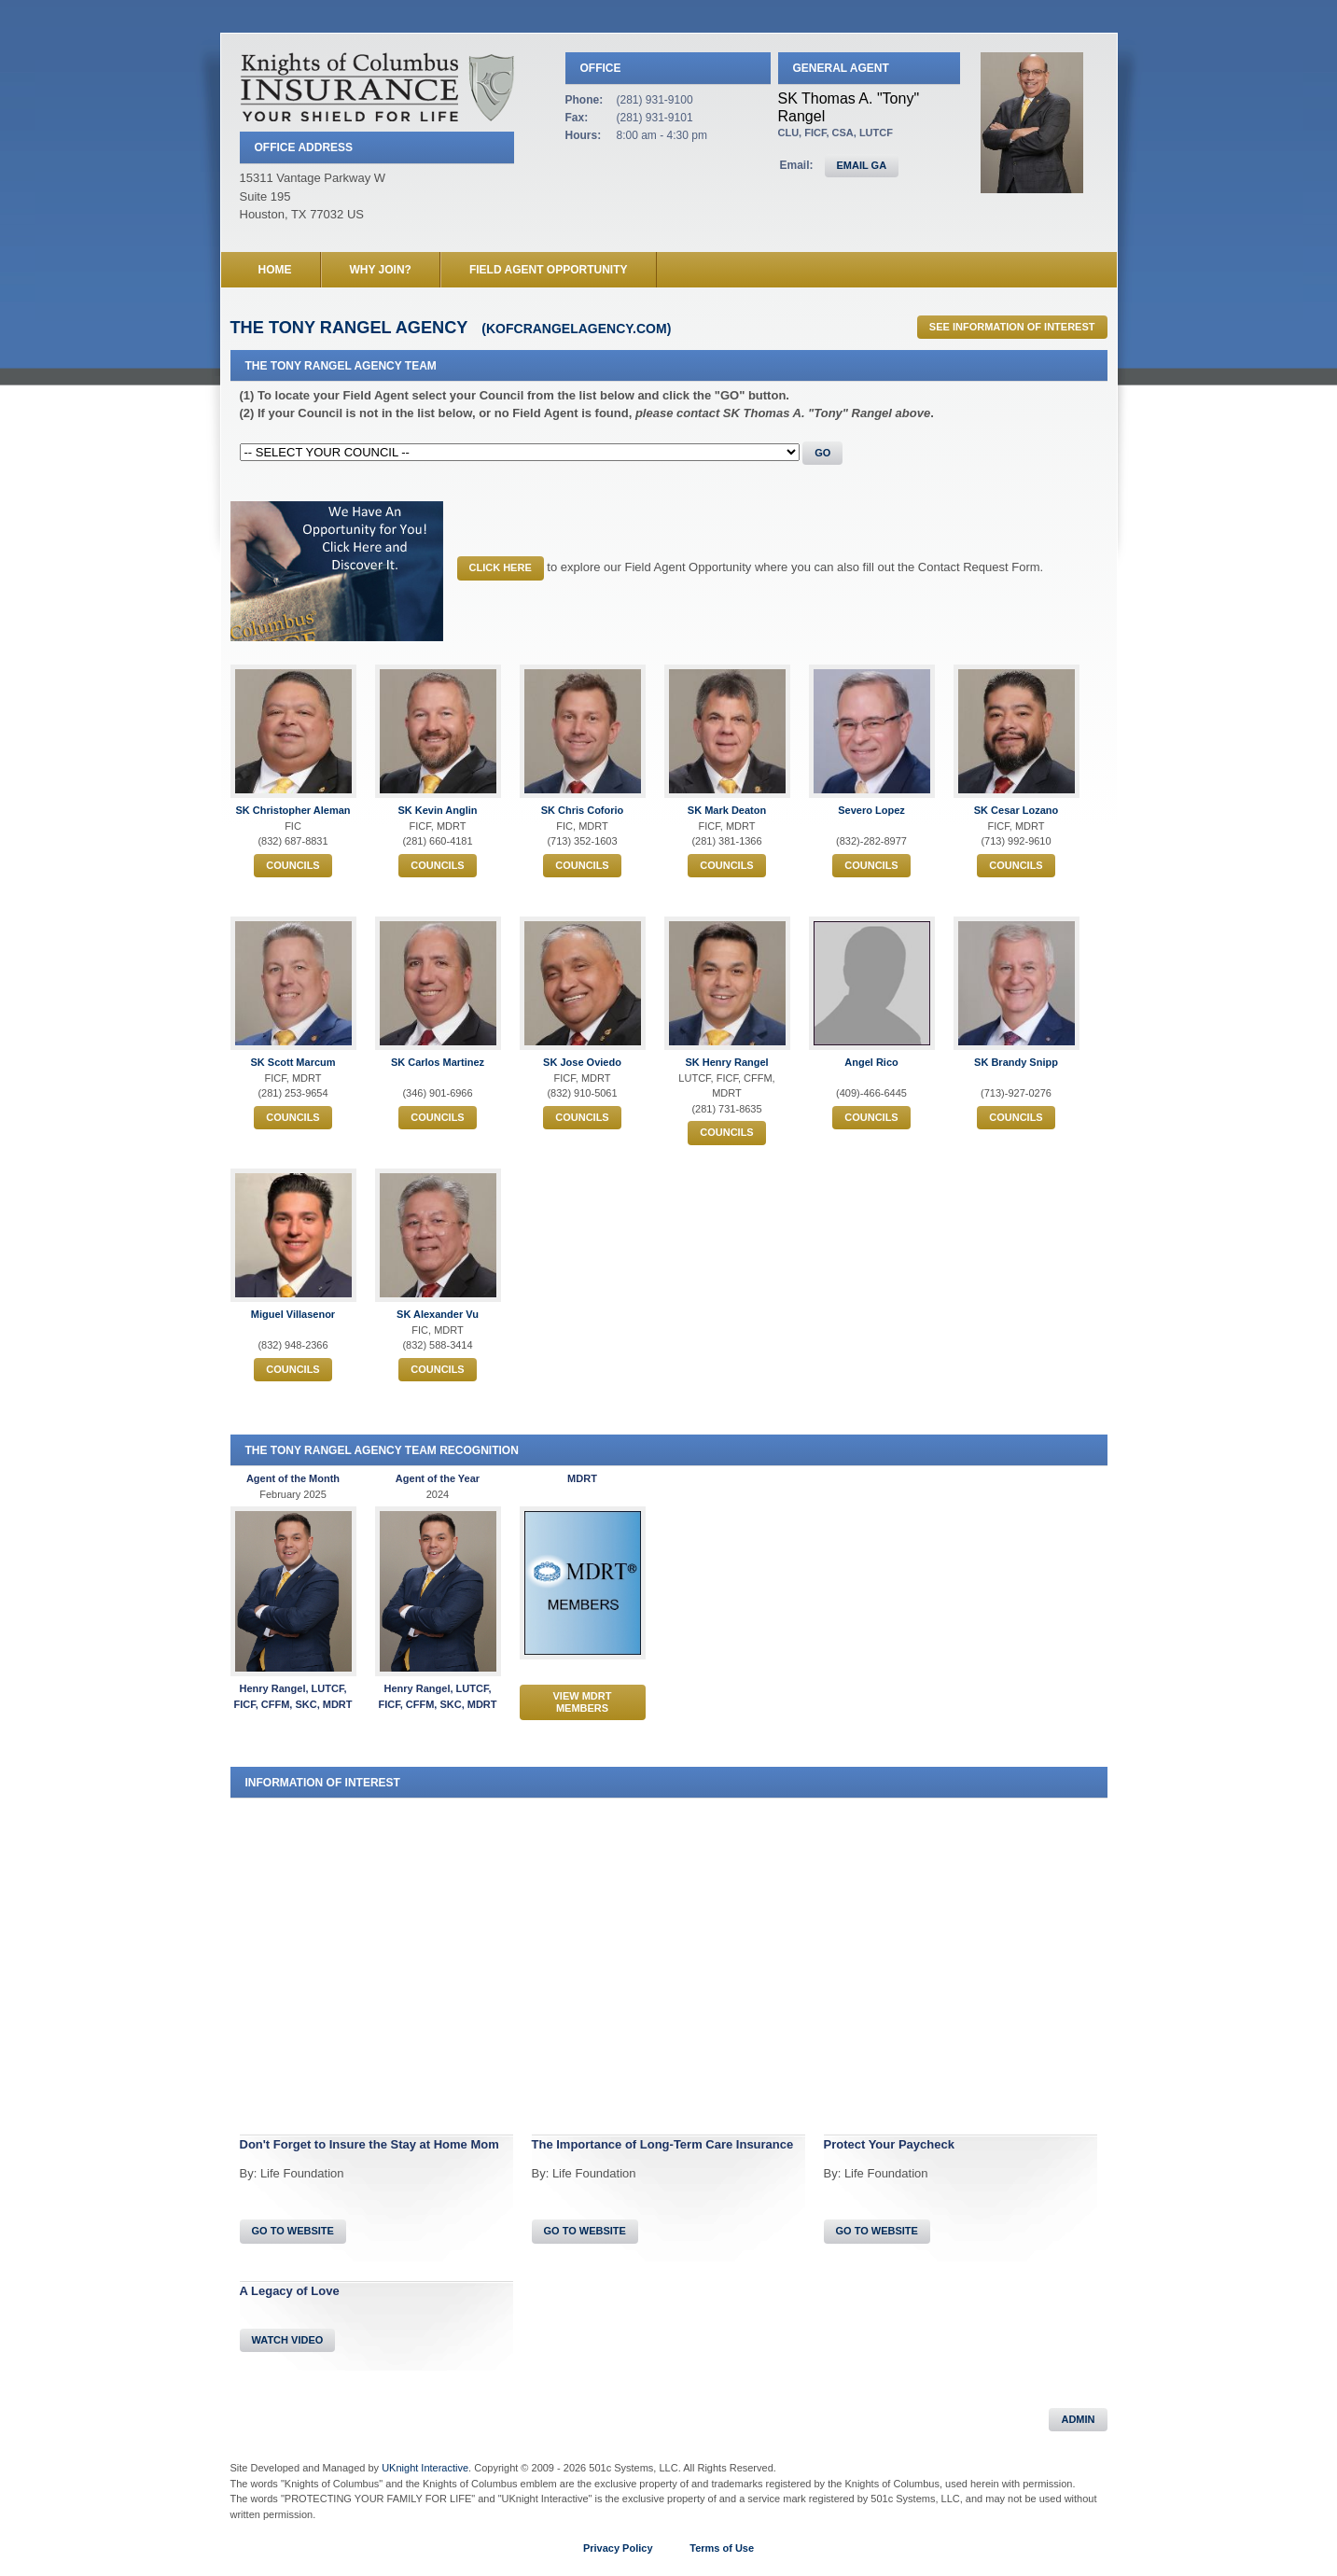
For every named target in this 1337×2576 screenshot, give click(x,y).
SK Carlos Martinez (437, 1062)
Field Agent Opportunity (548, 269)
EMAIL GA (862, 165)
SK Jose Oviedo (582, 1062)
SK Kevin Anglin (437, 810)
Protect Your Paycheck (889, 2144)
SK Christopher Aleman (292, 810)
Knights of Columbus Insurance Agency (377, 87)
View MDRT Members (582, 1702)
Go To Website (293, 2230)
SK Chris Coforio (582, 810)
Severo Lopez (871, 810)
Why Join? (380, 269)
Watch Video (288, 2339)
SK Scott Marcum (292, 1062)
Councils (292, 865)
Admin (1077, 2419)
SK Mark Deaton (727, 810)
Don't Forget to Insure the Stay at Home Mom (369, 2144)
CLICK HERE (500, 567)
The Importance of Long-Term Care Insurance (663, 2144)
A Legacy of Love (290, 2291)
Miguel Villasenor (293, 1314)
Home (275, 269)
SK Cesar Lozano (1016, 810)
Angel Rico (871, 1062)
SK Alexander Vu (438, 1314)
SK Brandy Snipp (1016, 1062)
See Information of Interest (1012, 326)
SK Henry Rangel (726, 1062)
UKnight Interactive (425, 2467)
